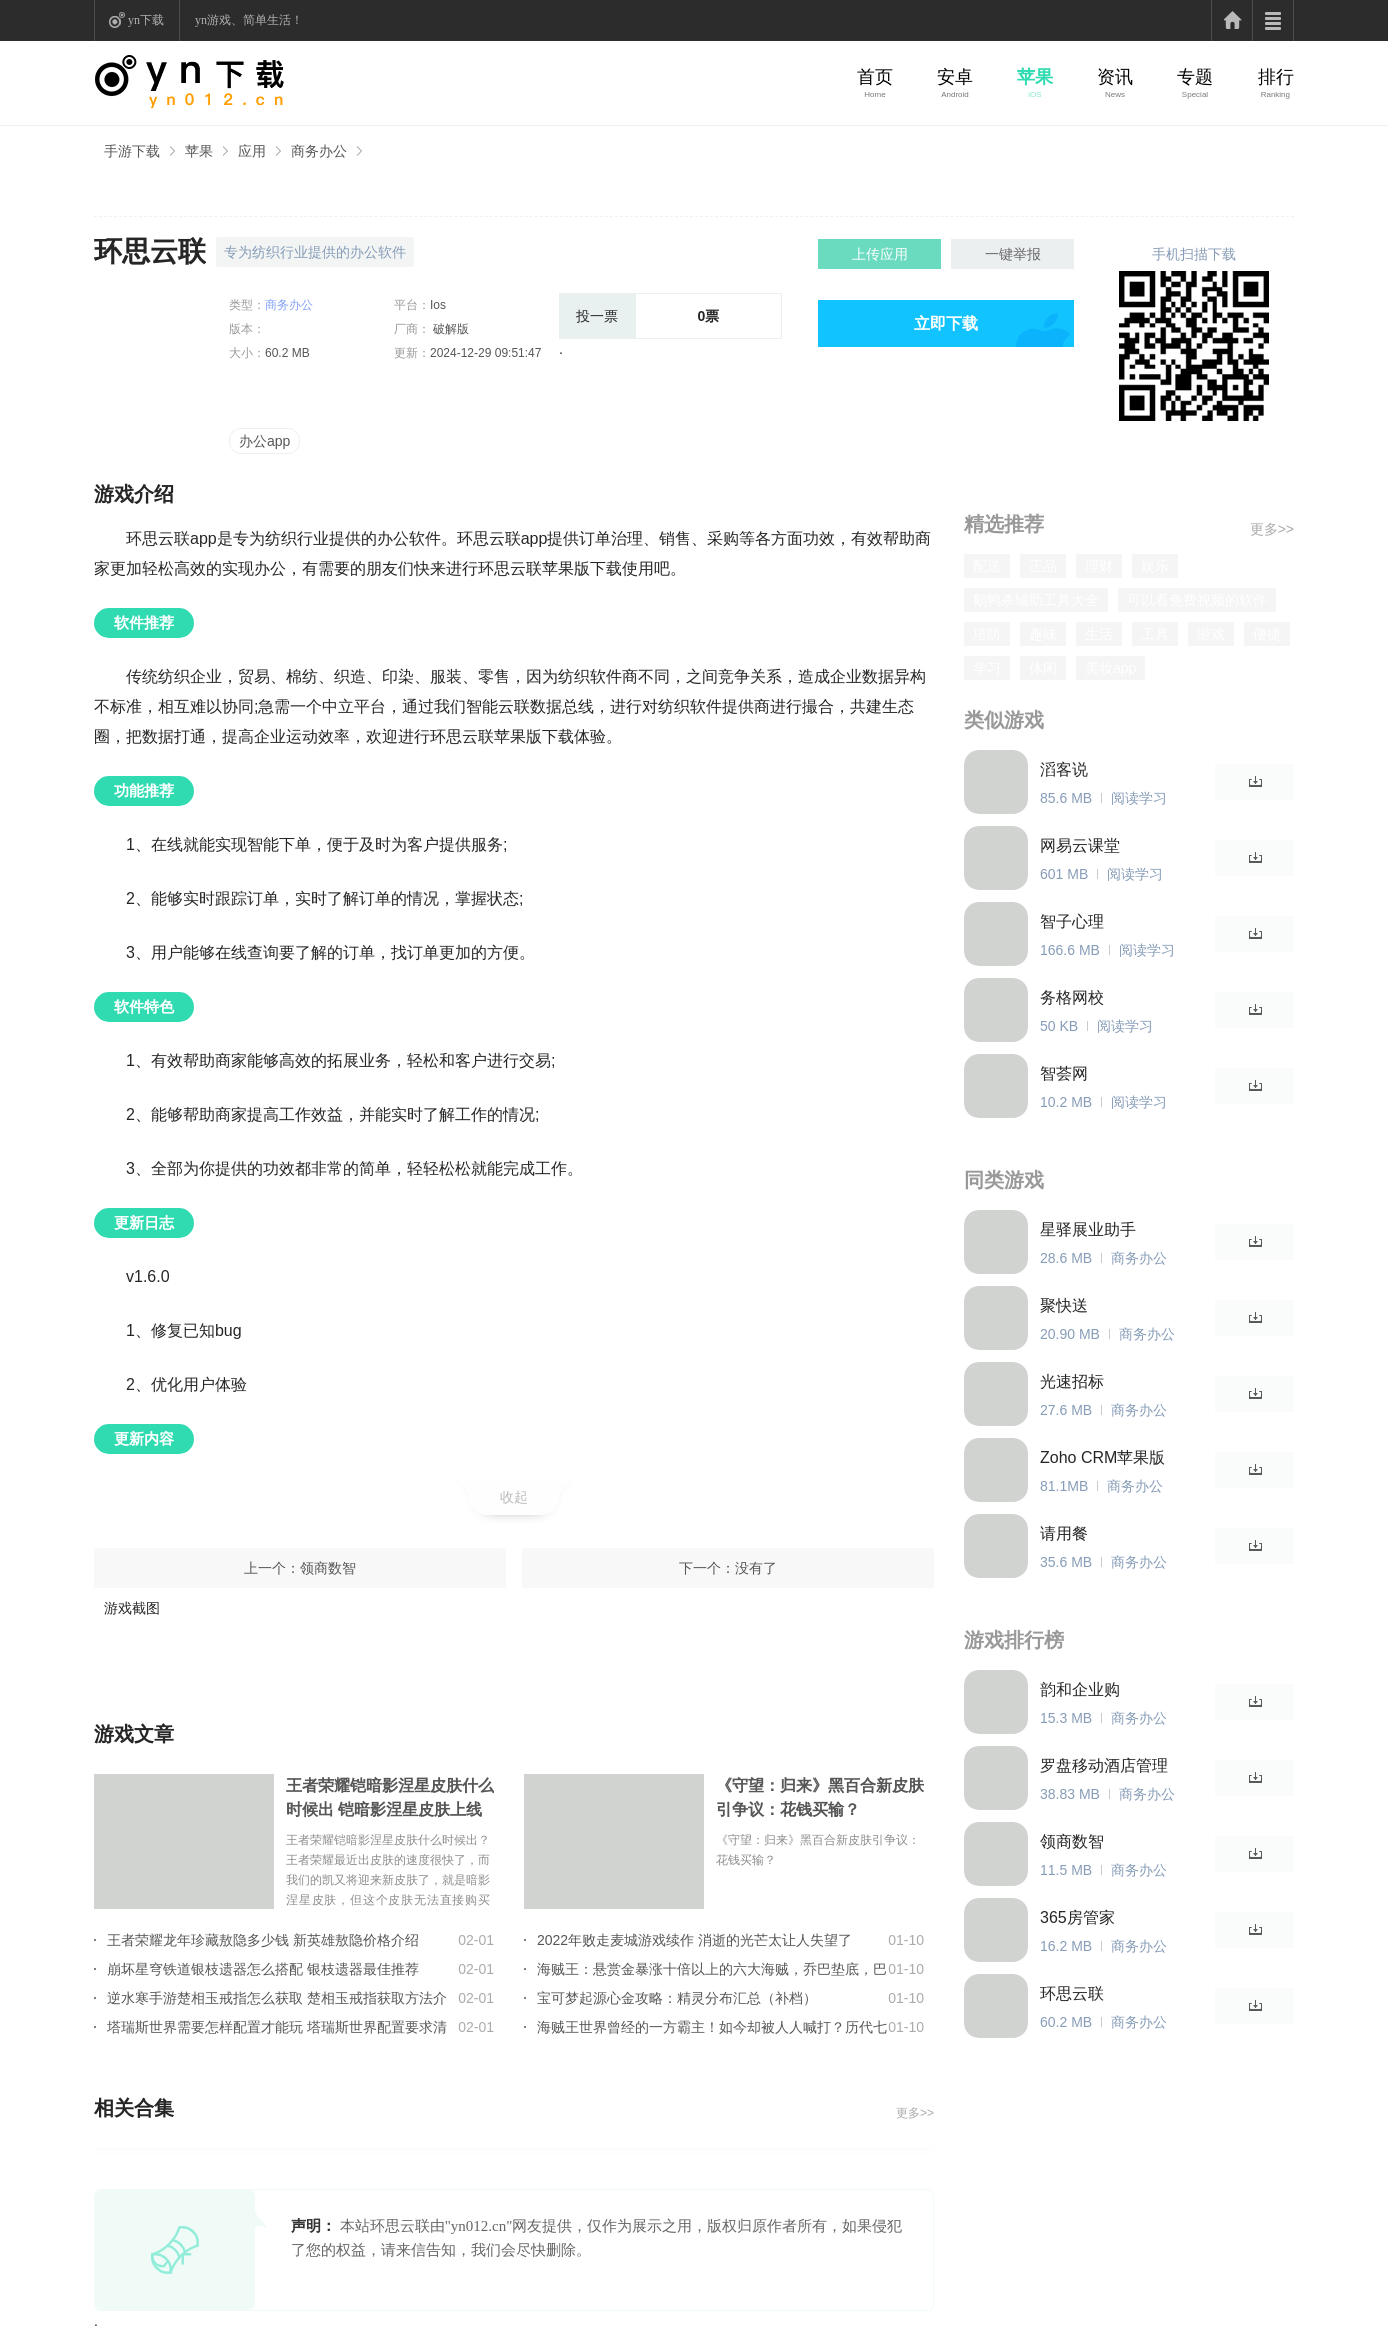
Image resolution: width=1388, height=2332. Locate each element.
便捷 (1267, 634)
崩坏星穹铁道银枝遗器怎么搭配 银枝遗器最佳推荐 (263, 1969)
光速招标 (1072, 1381)
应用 (252, 151)
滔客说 (1064, 769)
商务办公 (319, 151)
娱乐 (1155, 566)
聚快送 (1064, 1305)
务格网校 (1072, 997)
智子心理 (1072, 921)
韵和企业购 (1080, 1689)
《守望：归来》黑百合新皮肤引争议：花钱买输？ (820, 1797)
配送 (987, 566)
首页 (875, 77)
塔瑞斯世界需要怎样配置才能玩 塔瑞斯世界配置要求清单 (277, 2027)
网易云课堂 (1080, 845)
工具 (1155, 634)
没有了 (756, 1568)
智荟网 (1064, 1073)
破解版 (449, 329)
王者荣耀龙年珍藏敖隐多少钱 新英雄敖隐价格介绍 (263, 1940)
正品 (1043, 566)
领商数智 (328, 1568)
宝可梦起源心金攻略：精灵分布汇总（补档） (677, 1998)
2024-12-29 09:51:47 (485, 353)
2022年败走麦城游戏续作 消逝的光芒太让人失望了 (694, 1940)
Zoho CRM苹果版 (1102, 1457)
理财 (1099, 566)
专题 (1195, 77)
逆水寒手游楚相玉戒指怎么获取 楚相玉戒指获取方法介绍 (277, 1998)
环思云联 (1072, 1993)
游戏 (1211, 634)
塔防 (987, 634)
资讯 (1115, 77)
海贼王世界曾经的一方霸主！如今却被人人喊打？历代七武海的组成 (712, 2027)
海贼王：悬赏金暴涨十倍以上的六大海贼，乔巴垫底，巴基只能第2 (712, 1969)
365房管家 (1077, 1917)
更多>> (915, 2113)
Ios (438, 305)
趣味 (1043, 634)
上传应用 (880, 254)
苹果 (1035, 77)
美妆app (1110, 668)
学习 (987, 668)
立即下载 (946, 323)
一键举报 (1013, 254)
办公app (264, 441)
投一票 (597, 316)
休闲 (1043, 668)
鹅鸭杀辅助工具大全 (1036, 600)
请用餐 (1064, 1533)
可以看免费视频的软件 (1197, 600)
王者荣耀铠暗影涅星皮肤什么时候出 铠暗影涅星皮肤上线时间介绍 (390, 1799)
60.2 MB (287, 353)
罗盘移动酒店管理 (1104, 1765)
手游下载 (132, 151)
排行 (1276, 77)
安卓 (955, 77)
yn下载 (146, 20)
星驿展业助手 (1088, 1229)
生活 (1099, 634)
